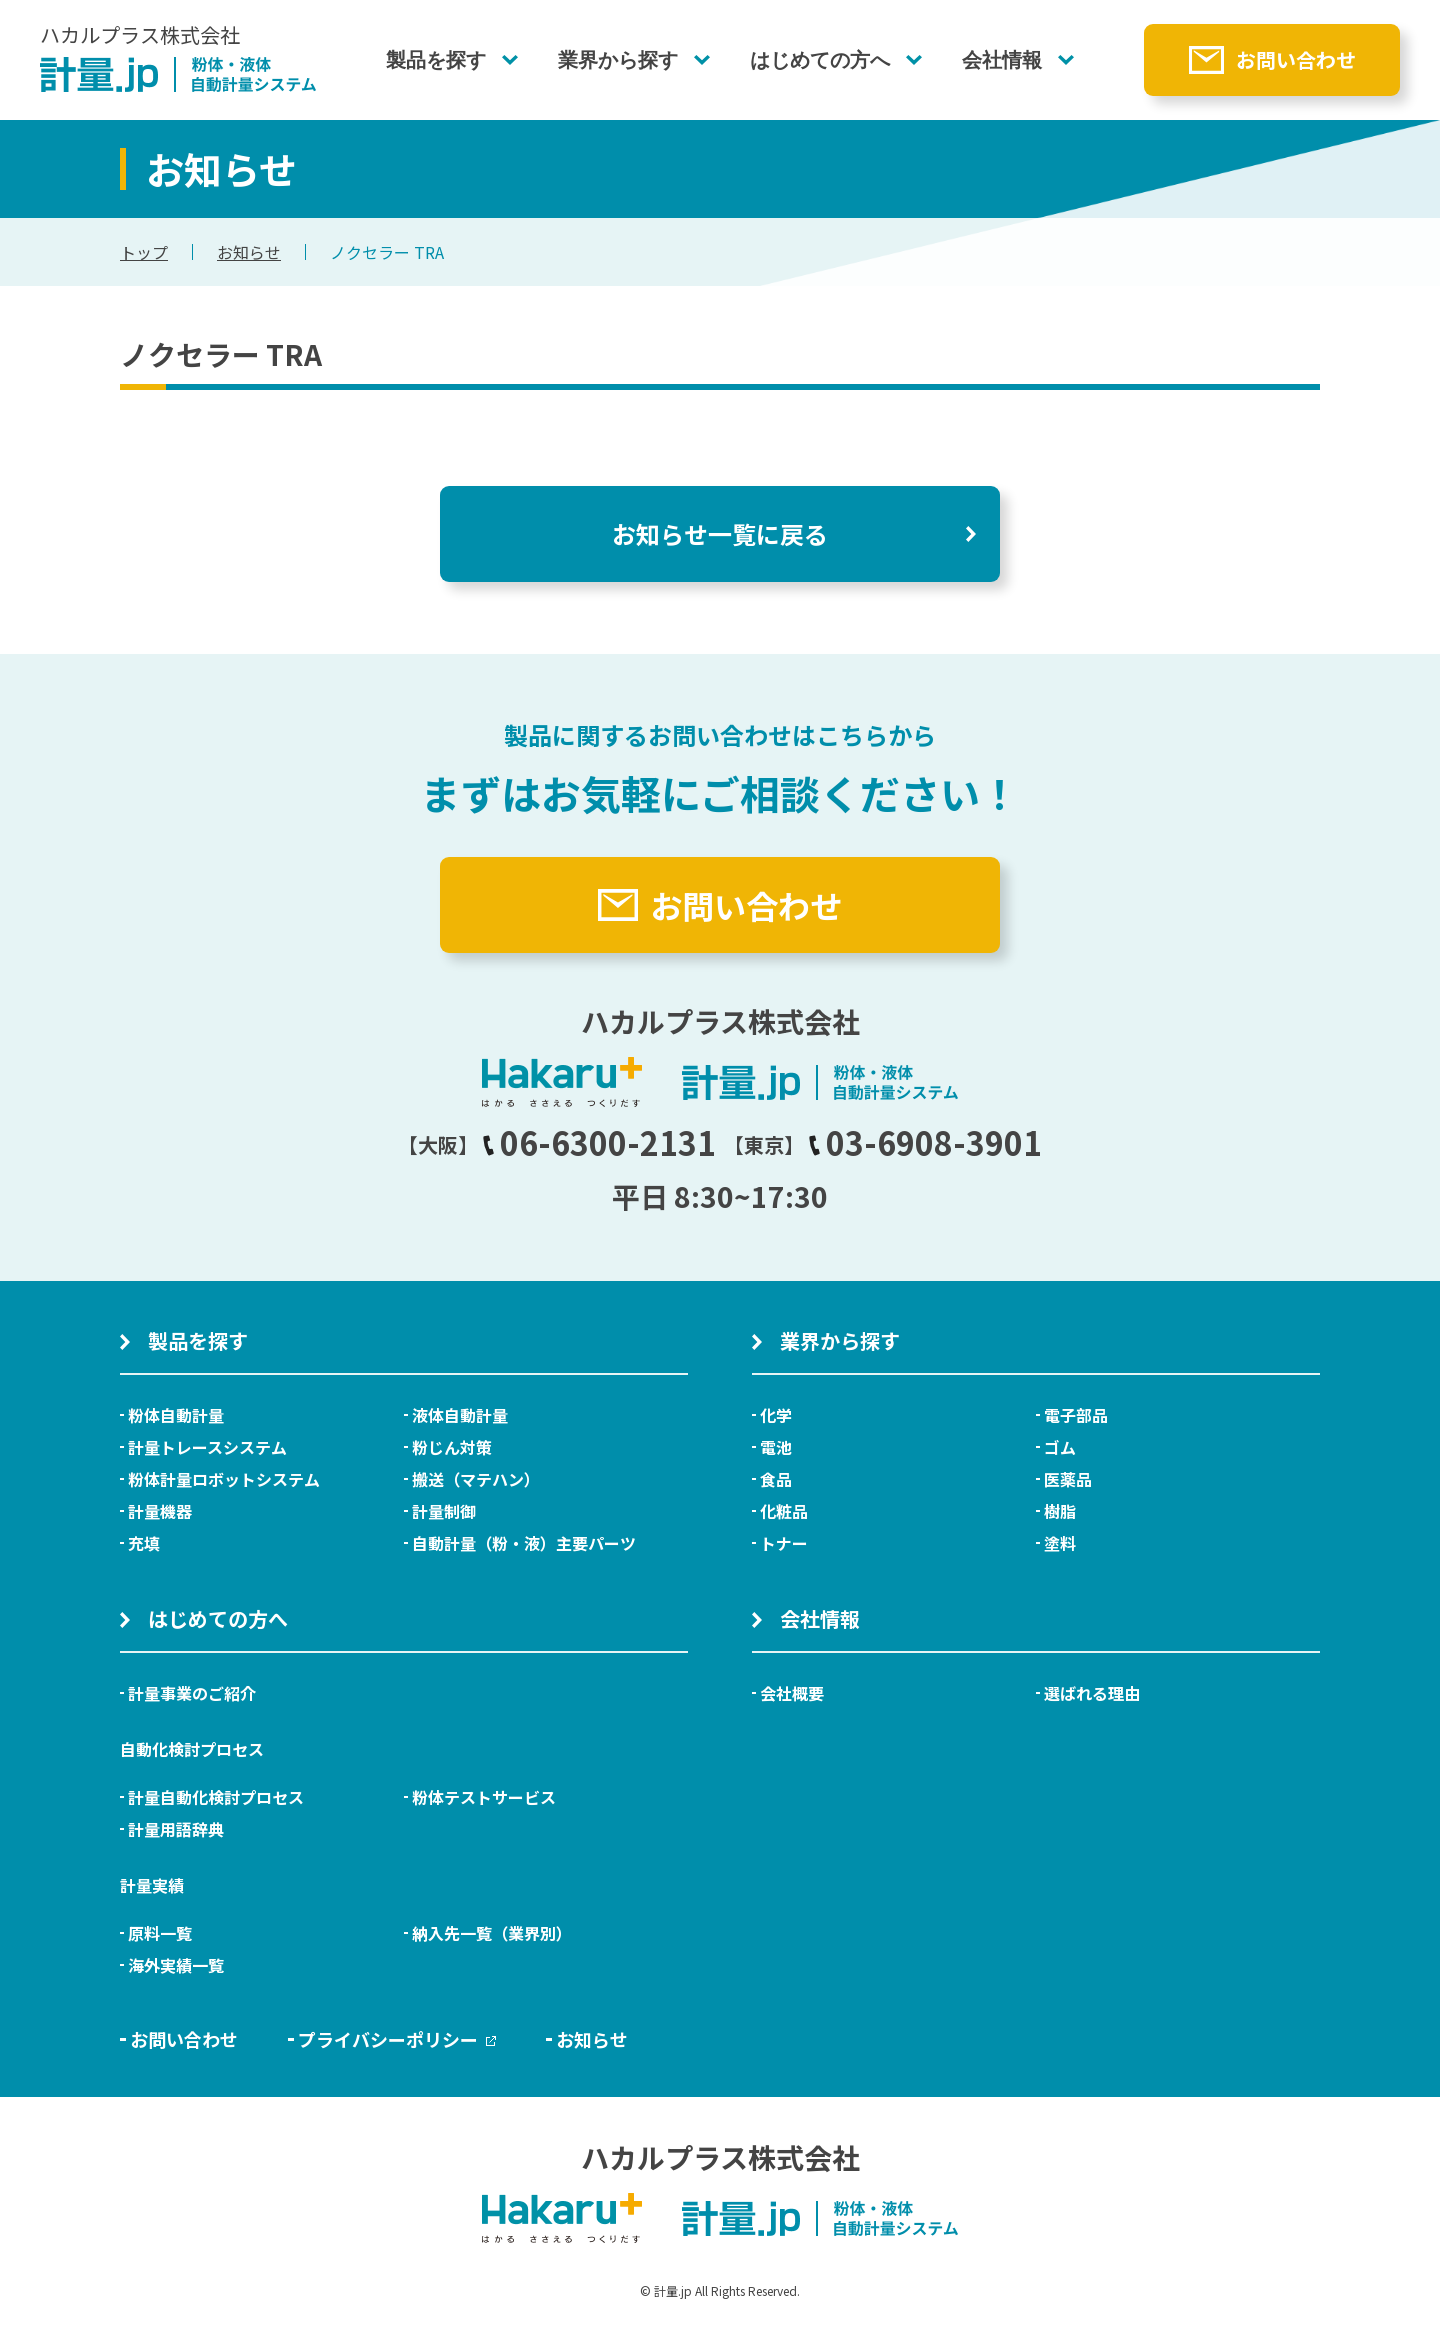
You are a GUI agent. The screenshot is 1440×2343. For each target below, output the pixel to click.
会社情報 (1002, 60)
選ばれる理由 (1092, 1693)
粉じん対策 (452, 1447)
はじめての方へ (820, 60)
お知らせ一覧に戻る (720, 533)
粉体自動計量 (176, 1415)
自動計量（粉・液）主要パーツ (524, 1543)
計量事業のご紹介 (192, 1693)
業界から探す (618, 60)
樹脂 (1060, 1511)
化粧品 (784, 1511)
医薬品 (1068, 1479)
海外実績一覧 (176, 1965)
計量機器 (160, 1511)
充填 (144, 1543)
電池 (776, 1447)
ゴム (1060, 1447)
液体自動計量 (460, 1415)
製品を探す (436, 60)
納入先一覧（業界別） (492, 1933)
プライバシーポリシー (397, 2039)
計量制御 (444, 1511)
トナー (784, 1543)
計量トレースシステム (207, 1447)
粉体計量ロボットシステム (224, 1479)
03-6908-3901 (925, 1142)
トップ (144, 252)
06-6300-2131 (599, 1142)
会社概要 (792, 1693)
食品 (776, 1479)
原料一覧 (160, 1933)
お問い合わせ (1296, 59)
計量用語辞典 (176, 1829)
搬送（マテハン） (476, 1479)
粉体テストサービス (484, 1797)
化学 (776, 1415)
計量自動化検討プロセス (216, 1797)
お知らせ (249, 252)
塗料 (1060, 1543)
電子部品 (1076, 1415)
